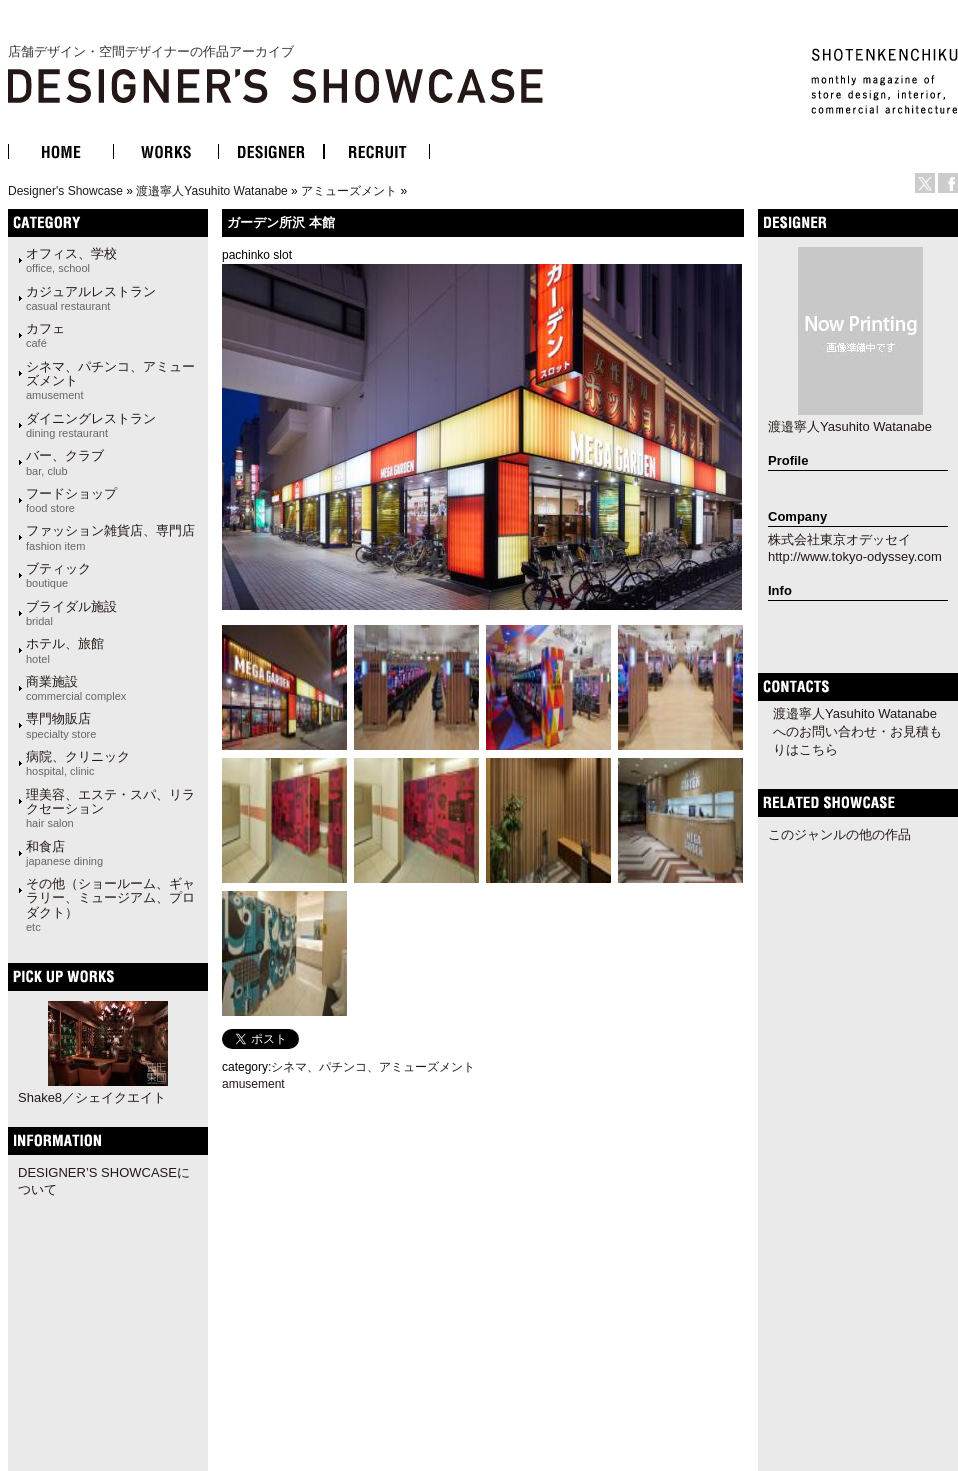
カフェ (45, 335)
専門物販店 (61, 725)
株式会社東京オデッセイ (839, 539)
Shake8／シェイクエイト (92, 1097)
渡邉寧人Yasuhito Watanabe (211, 191)
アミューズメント (349, 191)
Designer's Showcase (65, 191)
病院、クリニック (78, 763)
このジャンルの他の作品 (839, 834)
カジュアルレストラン (91, 298)
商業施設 (76, 688)
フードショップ (71, 500)
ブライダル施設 (71, 613)
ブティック (58, 575)
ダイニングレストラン (91, 425)
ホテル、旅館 (65, 650)
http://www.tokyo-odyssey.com (855, 556)
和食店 (64, 853)
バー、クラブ (65, 462)
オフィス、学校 (71, 260)
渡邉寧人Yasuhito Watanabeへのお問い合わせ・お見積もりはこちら (857, 731)
